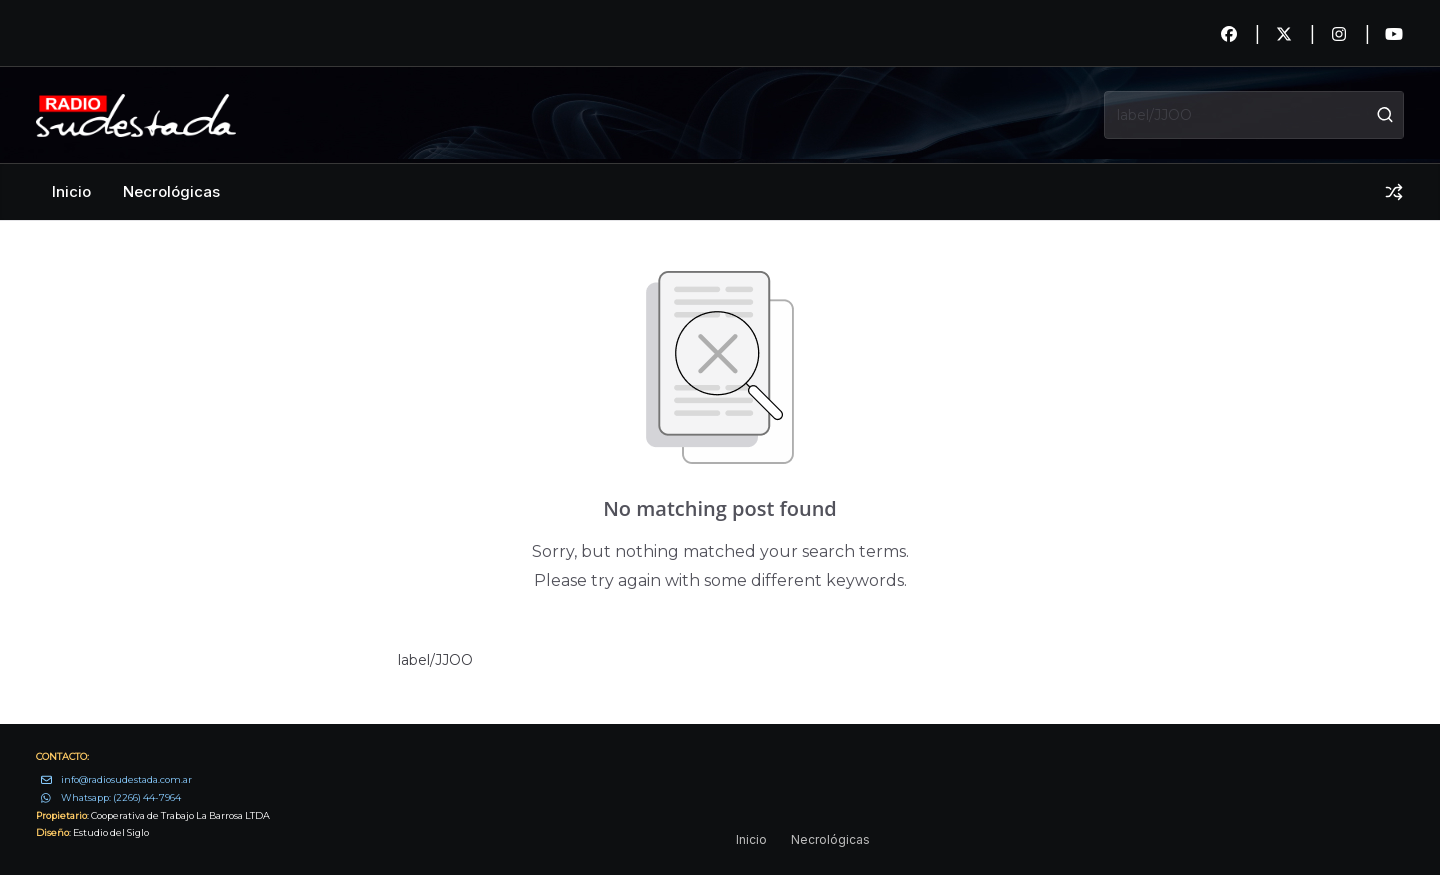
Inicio (71, 191)
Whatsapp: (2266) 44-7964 (121, 797)
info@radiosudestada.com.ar (126, 779)
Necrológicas (171, 191)
